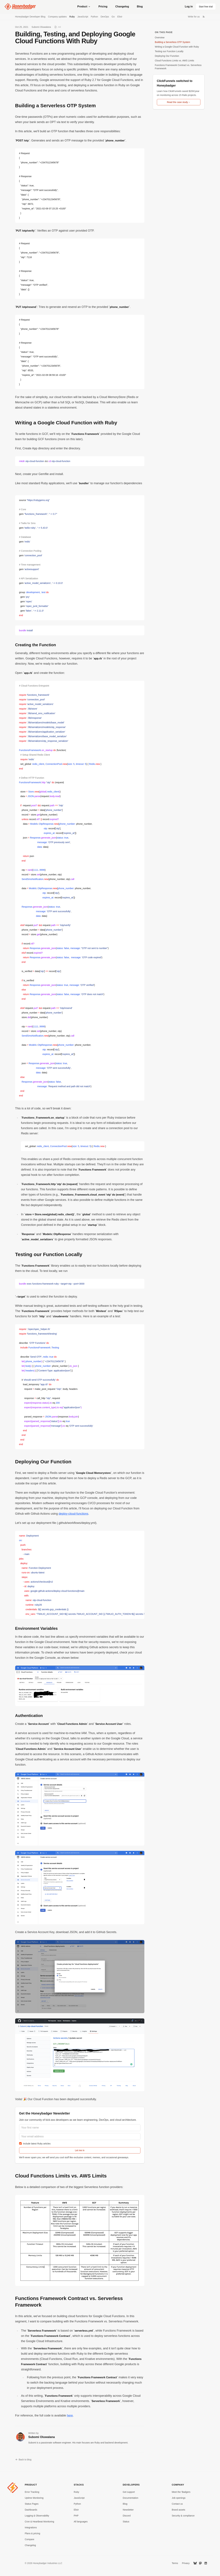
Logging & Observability (37, 2515)
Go (113, 16)
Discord (127, 2515)
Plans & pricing (32, 2533)
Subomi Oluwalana (41, 27)
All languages (81, 2521)
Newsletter (128, 2509)
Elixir (119, 16)
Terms (175, 2563)
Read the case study (178, 102)
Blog (140, 6)
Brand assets (178, 2509)
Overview (159, 37)
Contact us (177, 2503)
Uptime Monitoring (34, 2498)
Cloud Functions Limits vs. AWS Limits (174, 60)
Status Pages (31, 2503)
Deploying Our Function (167, 56)
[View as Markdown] (57, 27)
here (70, 2415)
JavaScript (82, 16)
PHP (76, 2515)
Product (83, 6)
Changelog (122, 6)
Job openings (178, 2498)
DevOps (105, 16)
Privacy (186, 2563)
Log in (189, 6)
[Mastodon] (200, 2563)
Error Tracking (32, 2492)
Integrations (31, 2527)
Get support (129, 2492)
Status (126, 2521)
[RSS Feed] (203, 16)
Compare (29, 2539)
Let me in (80, 2150)
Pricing (103, 6)
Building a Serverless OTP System (172, 42)
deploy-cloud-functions (73, 1513)
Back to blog (23, 2459)
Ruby (72, 16)
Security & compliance (183, 2515)
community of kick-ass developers (49, 2119)
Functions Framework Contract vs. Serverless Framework (178, 67)
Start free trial (206, 6)
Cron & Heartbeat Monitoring (39, 2521)
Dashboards (31, 2509)
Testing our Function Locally (169, 51)
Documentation (130, 2498)
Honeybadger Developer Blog (30, 16)
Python (94, 16)
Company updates (57, 16)
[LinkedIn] (205, 2563)
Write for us (194, 16)
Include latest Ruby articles (35, 2143)
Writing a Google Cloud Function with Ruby (177, 46)
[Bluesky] (195, 2563)
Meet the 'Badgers (181, 2492)
